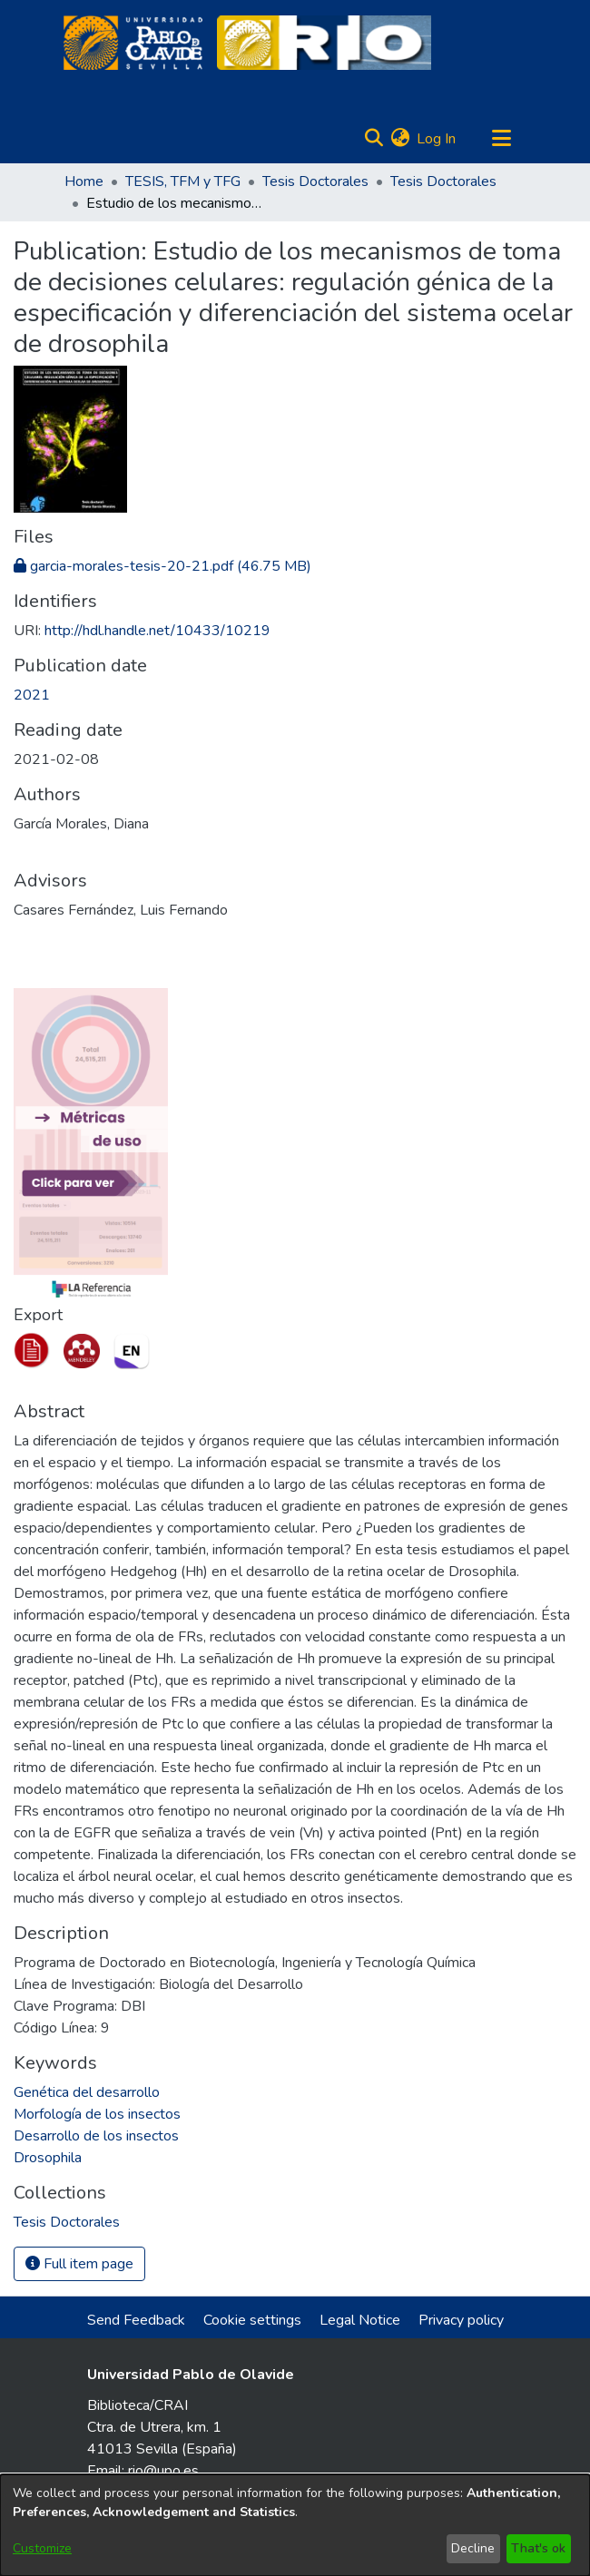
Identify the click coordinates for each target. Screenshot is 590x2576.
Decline (473, 2548)
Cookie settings (252, 2320)
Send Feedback (136, 2320)
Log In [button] (437, 139)
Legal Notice (360, 2320)
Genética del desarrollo (87, 2092)
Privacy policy (461, 2320)
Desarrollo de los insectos (96, 2136)
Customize (42, 2548)
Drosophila (48, 2158)
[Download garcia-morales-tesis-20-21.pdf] (162, 566)
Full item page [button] (79, 2264)
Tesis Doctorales (315, 181)
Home (83, 181)
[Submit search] (373, 139)
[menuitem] (399, 139)
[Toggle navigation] (501, 139)
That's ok (538, 2548)
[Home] (133, 42)
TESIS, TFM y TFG (183, 181)
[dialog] (295, 2525)
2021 (32, 695)
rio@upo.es (163, 2471)
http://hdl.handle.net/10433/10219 (157, 631)
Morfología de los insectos (97, 2114)
